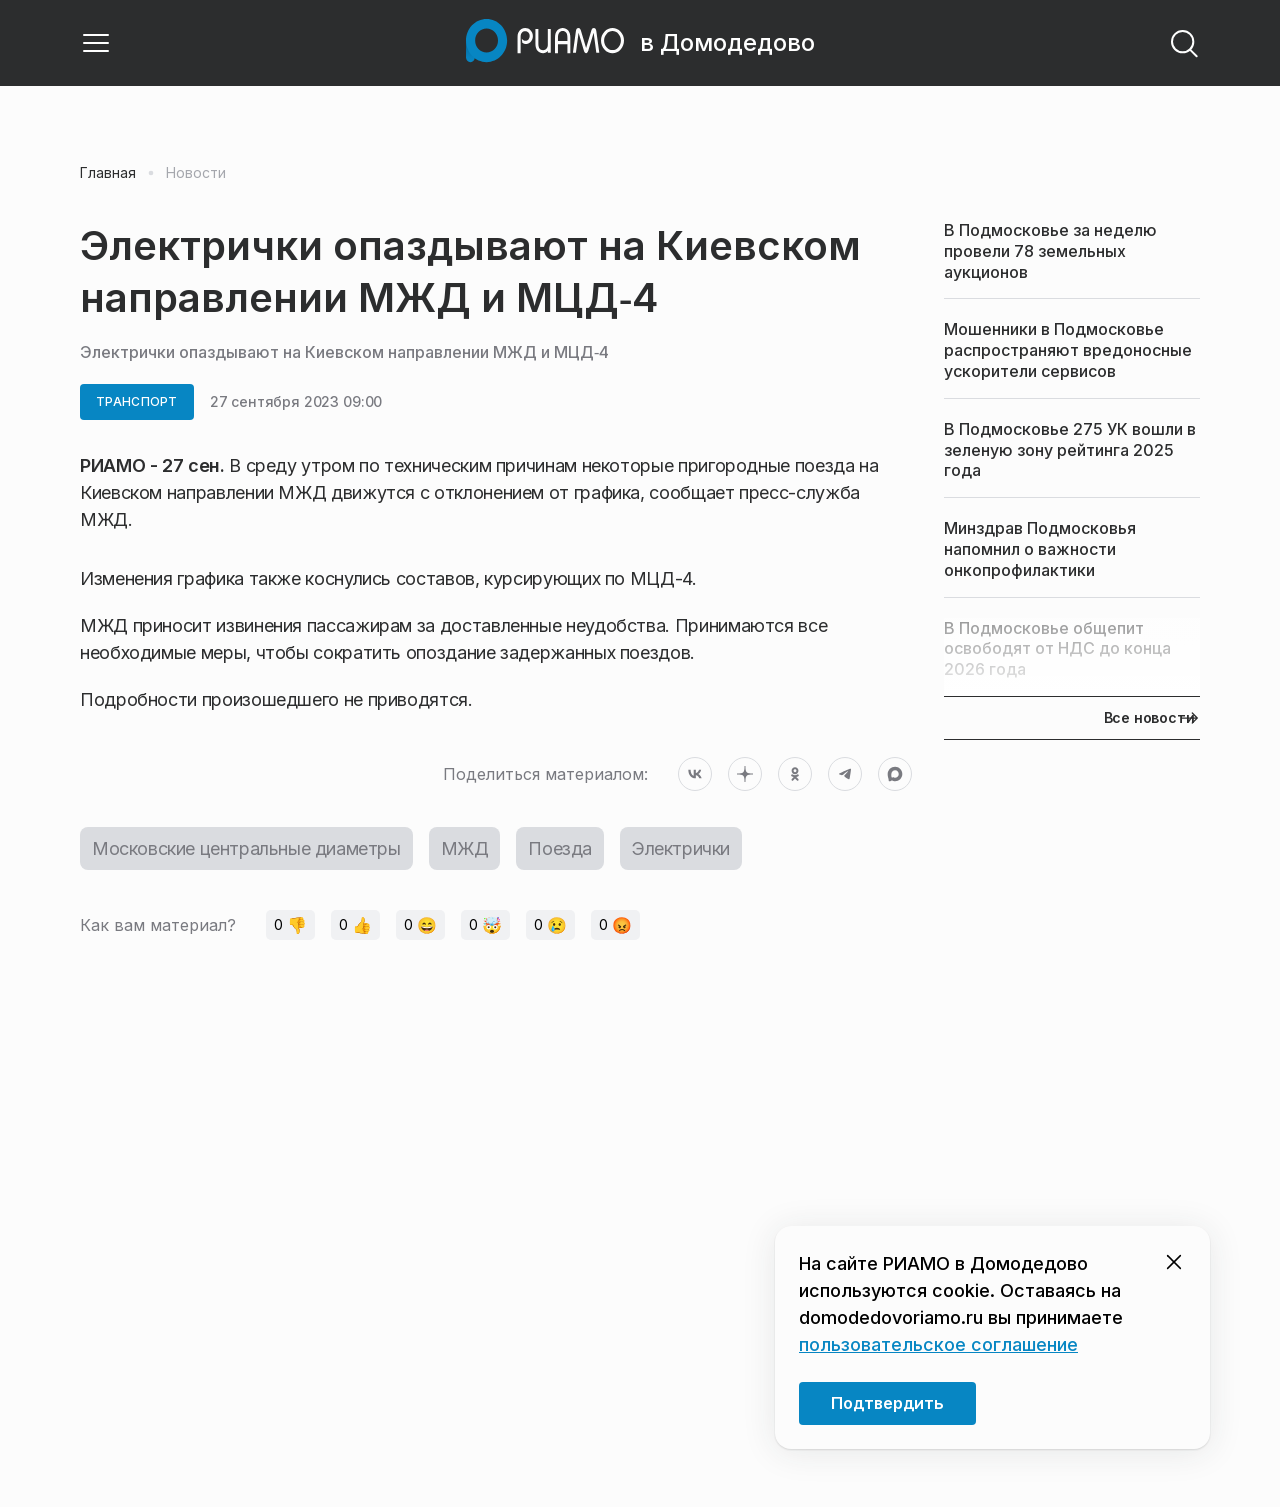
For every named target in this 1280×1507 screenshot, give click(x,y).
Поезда (560, 848)
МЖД (465, 848)
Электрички (681, 848)
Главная (108, 173)
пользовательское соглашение (938, 1344)
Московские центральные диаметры (246, 848)
